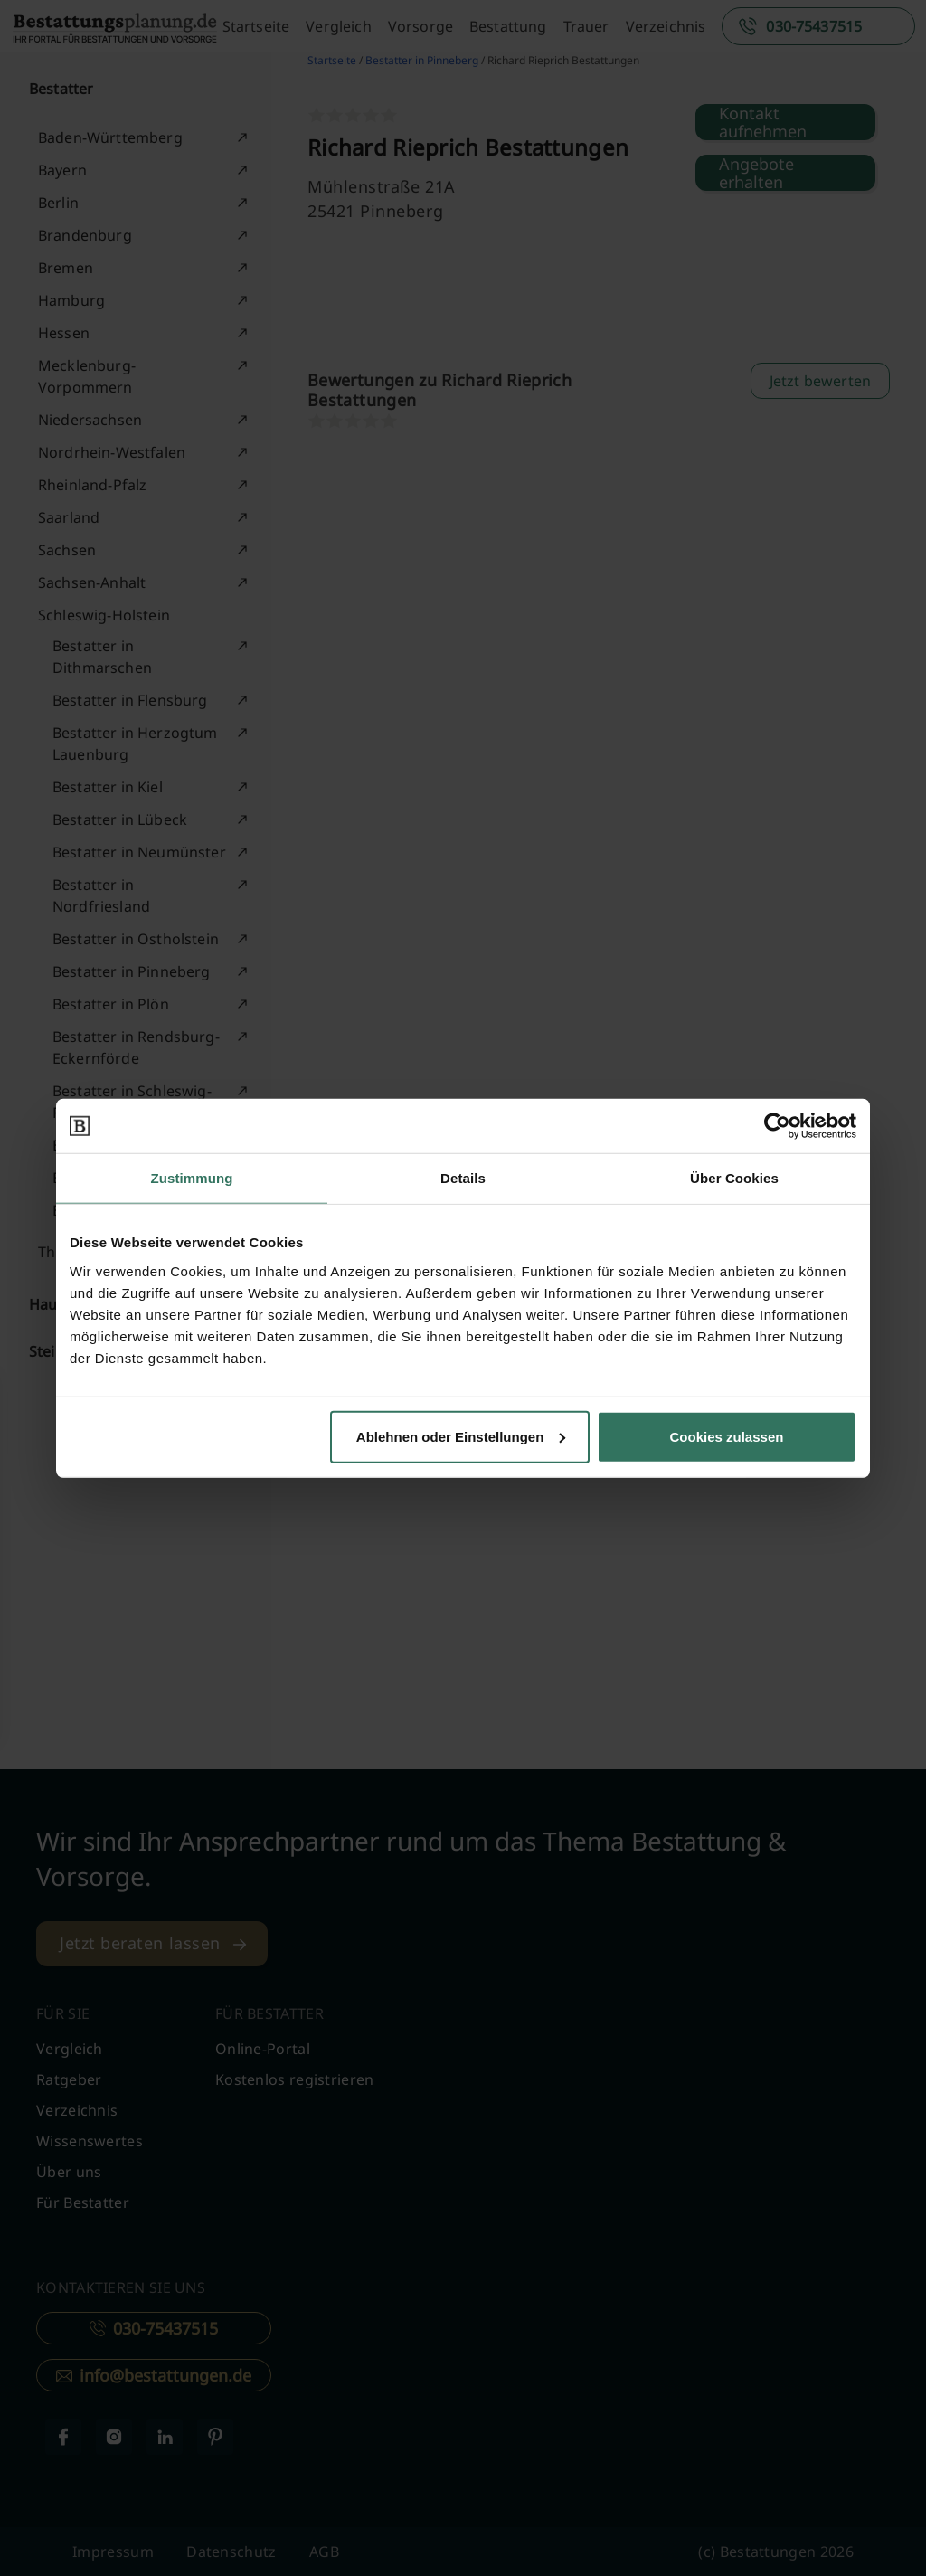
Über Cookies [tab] (734, 1178)
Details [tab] (463, 1178)
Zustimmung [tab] (192, 1178)
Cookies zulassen (727, 1436)
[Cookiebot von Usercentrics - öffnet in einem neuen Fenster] (777, 1126)
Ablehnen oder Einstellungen (461, 1436)
